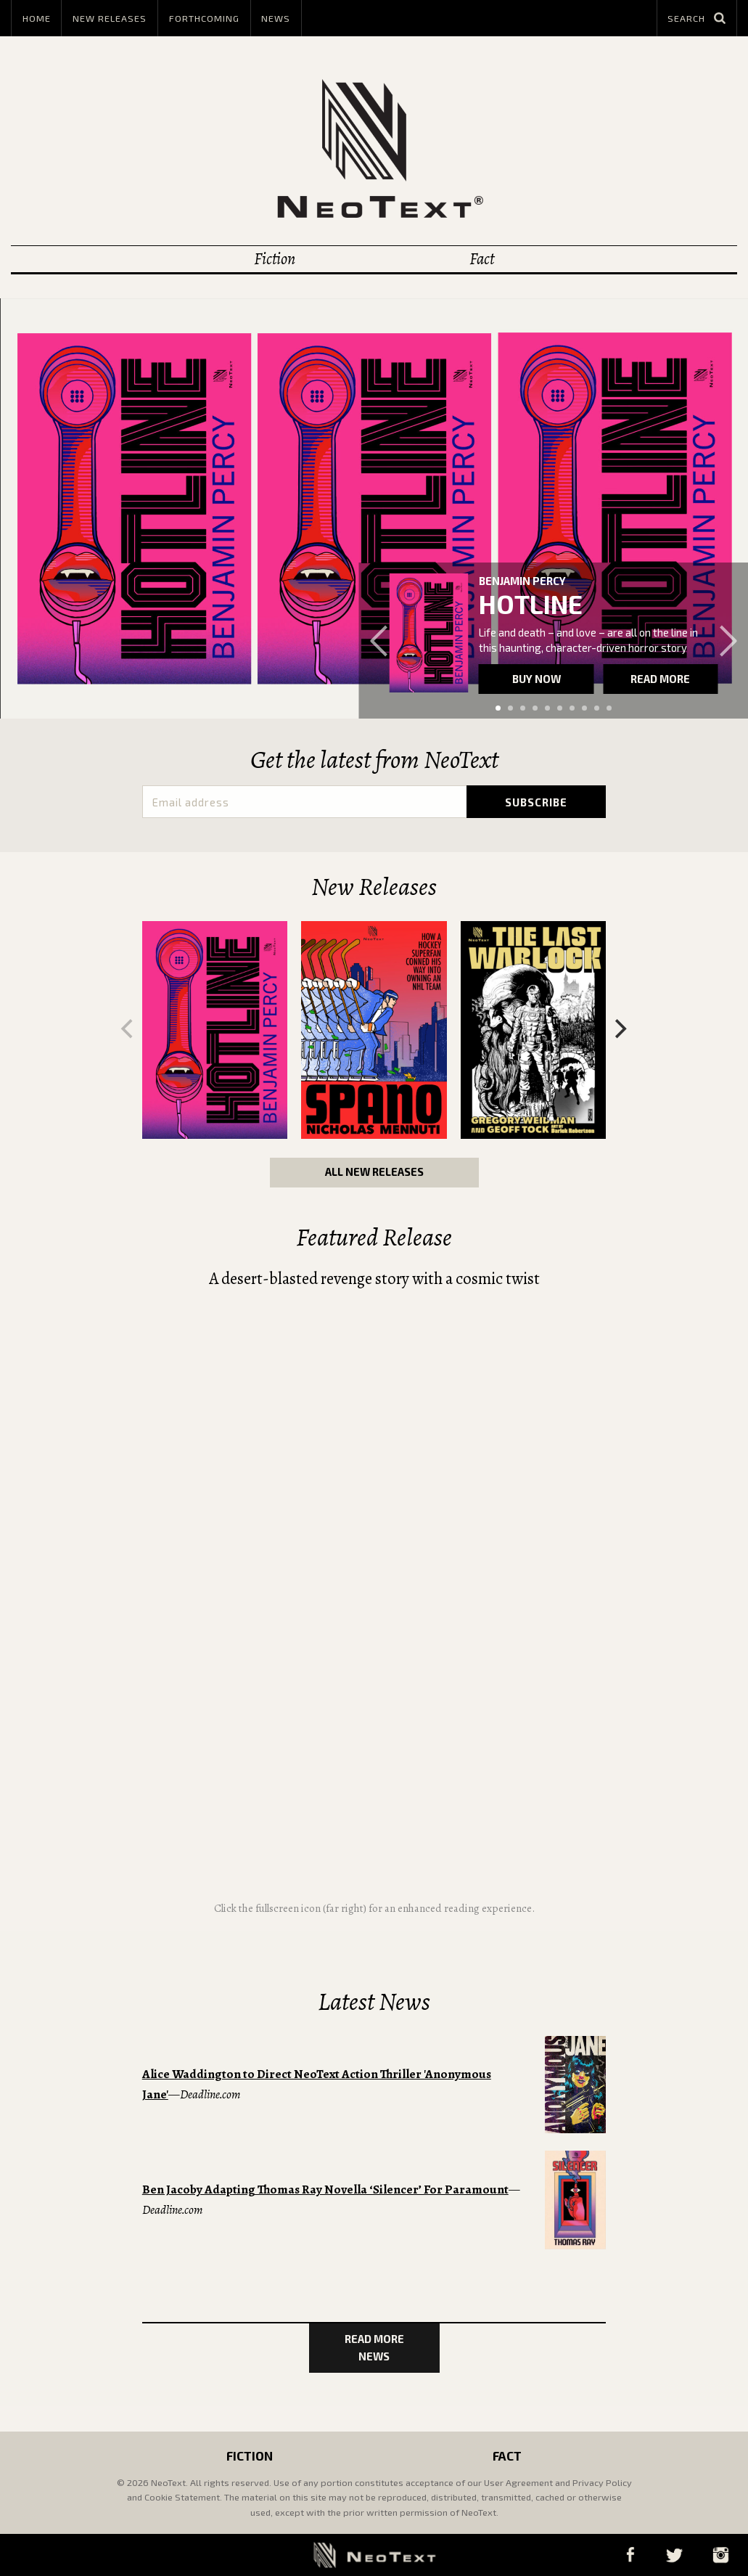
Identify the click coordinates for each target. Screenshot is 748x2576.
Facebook (630, 2555)
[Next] (619, 1029)
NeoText (374, 148)
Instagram (720, 2555)
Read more (660, 678)
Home (36, 18)
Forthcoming (204, 18)
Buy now (536, 678)
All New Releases (374, 1171)
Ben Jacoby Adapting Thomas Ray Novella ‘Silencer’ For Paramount (325, 2189)
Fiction (274, 259)
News (275, 18)
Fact (481, 259)
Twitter (674, 2555)
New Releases (110, 18)
